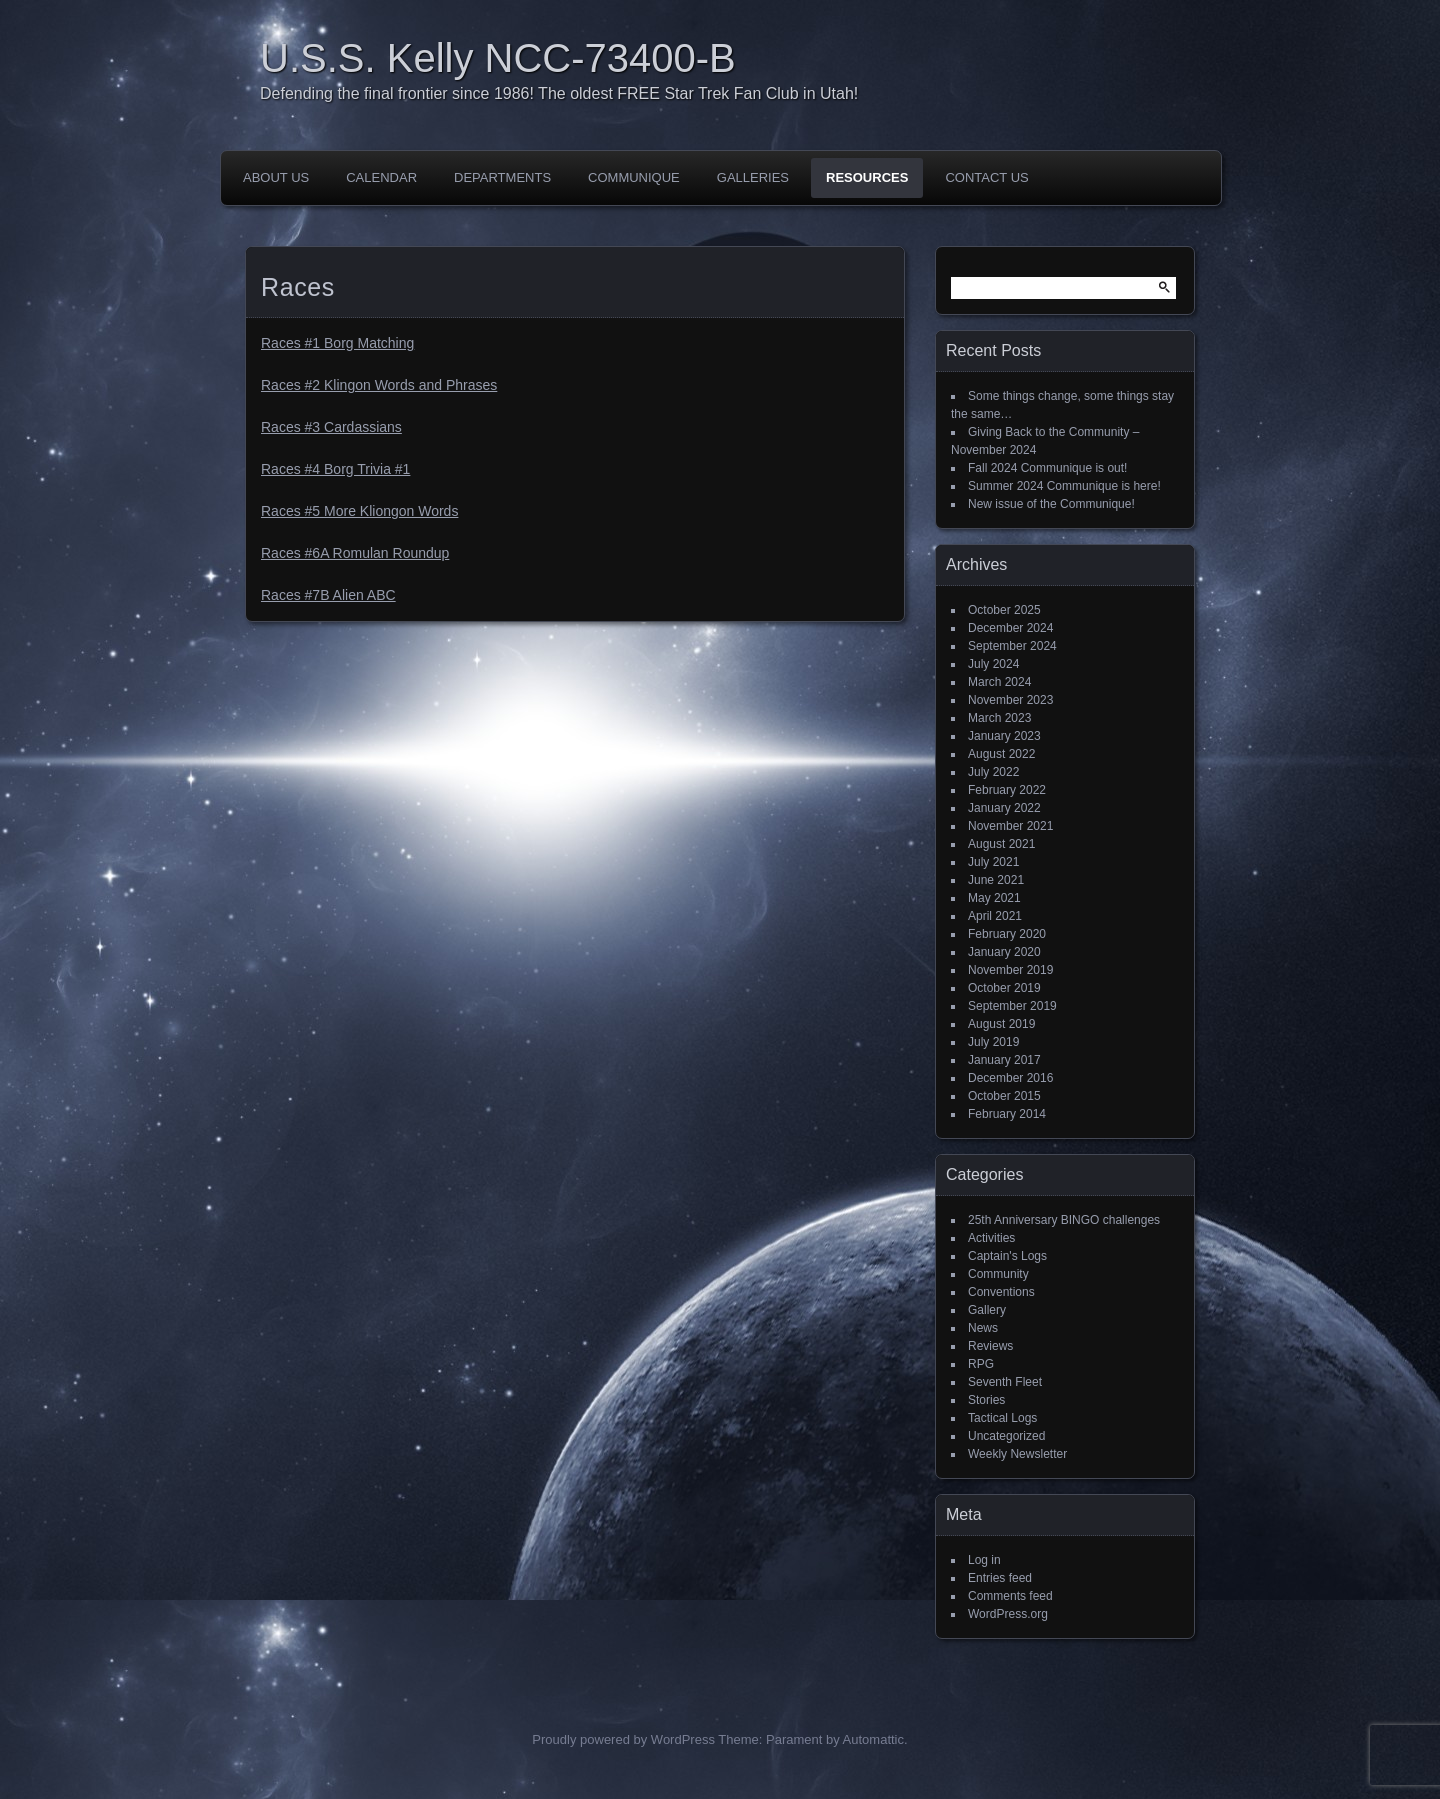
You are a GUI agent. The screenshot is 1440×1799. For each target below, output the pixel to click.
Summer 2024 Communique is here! (1064, 486)
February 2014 (1007, 1114)
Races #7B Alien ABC (328, 595)
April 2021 (995, 916)
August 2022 (1001, 754)
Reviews (990, 1346)
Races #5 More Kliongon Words (359, 511)
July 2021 (993, 862)
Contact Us (986, 177)
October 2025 (1004, 610)
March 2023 (999, 718)
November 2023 (1010, 700)
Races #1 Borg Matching (337, 343)
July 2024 (993, 664)
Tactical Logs (1002, 1418)
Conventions (1001, 1292)
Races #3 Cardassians (331, 427)
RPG (981, 1364)
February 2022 (1007, 790)
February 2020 (1007, 934)
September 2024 (1012, 646)
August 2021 (1001, 844)
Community (998, 1274)
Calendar (381, 177)
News (983, 1328)
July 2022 (993, 772)
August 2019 (1001, 1024)
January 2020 (1004, 952)
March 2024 (999, 682)
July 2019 (993, 1042)
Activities (991, 1238)
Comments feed (1010, 1596)
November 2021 (1010, 826)
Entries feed (1000, 1578)
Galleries (753, 177)
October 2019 (1004, 988)
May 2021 (994, 898)
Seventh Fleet (1005, 1382)
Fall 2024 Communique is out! (1047, 468)
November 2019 (1010, 970)
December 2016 (1010, 1078)
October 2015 (1004, 1096)
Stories (986, 1400)
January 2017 (1004, 1060)
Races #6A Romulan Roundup (355, 553)
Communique (634, 177)
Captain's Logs (1007, 1256)
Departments (502, 177)
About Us (276, 177)
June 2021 (996, 880)
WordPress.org (1008, 1614)
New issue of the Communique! (1051, 504)
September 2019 (1012, 1006)
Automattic (873, 1739)
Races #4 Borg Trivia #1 (335, 469)
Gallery (987, 1310)
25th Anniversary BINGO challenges (1064, 1220)
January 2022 (1004, 808)
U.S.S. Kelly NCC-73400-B (498, 58)
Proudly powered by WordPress (623, 1739)
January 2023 (1004, 736)
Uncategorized (1006, 1436)
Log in (984, 1560)
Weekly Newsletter (1017, 1454)
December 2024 (1010, 628)
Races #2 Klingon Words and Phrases (379, 385)
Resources (867, 177)
